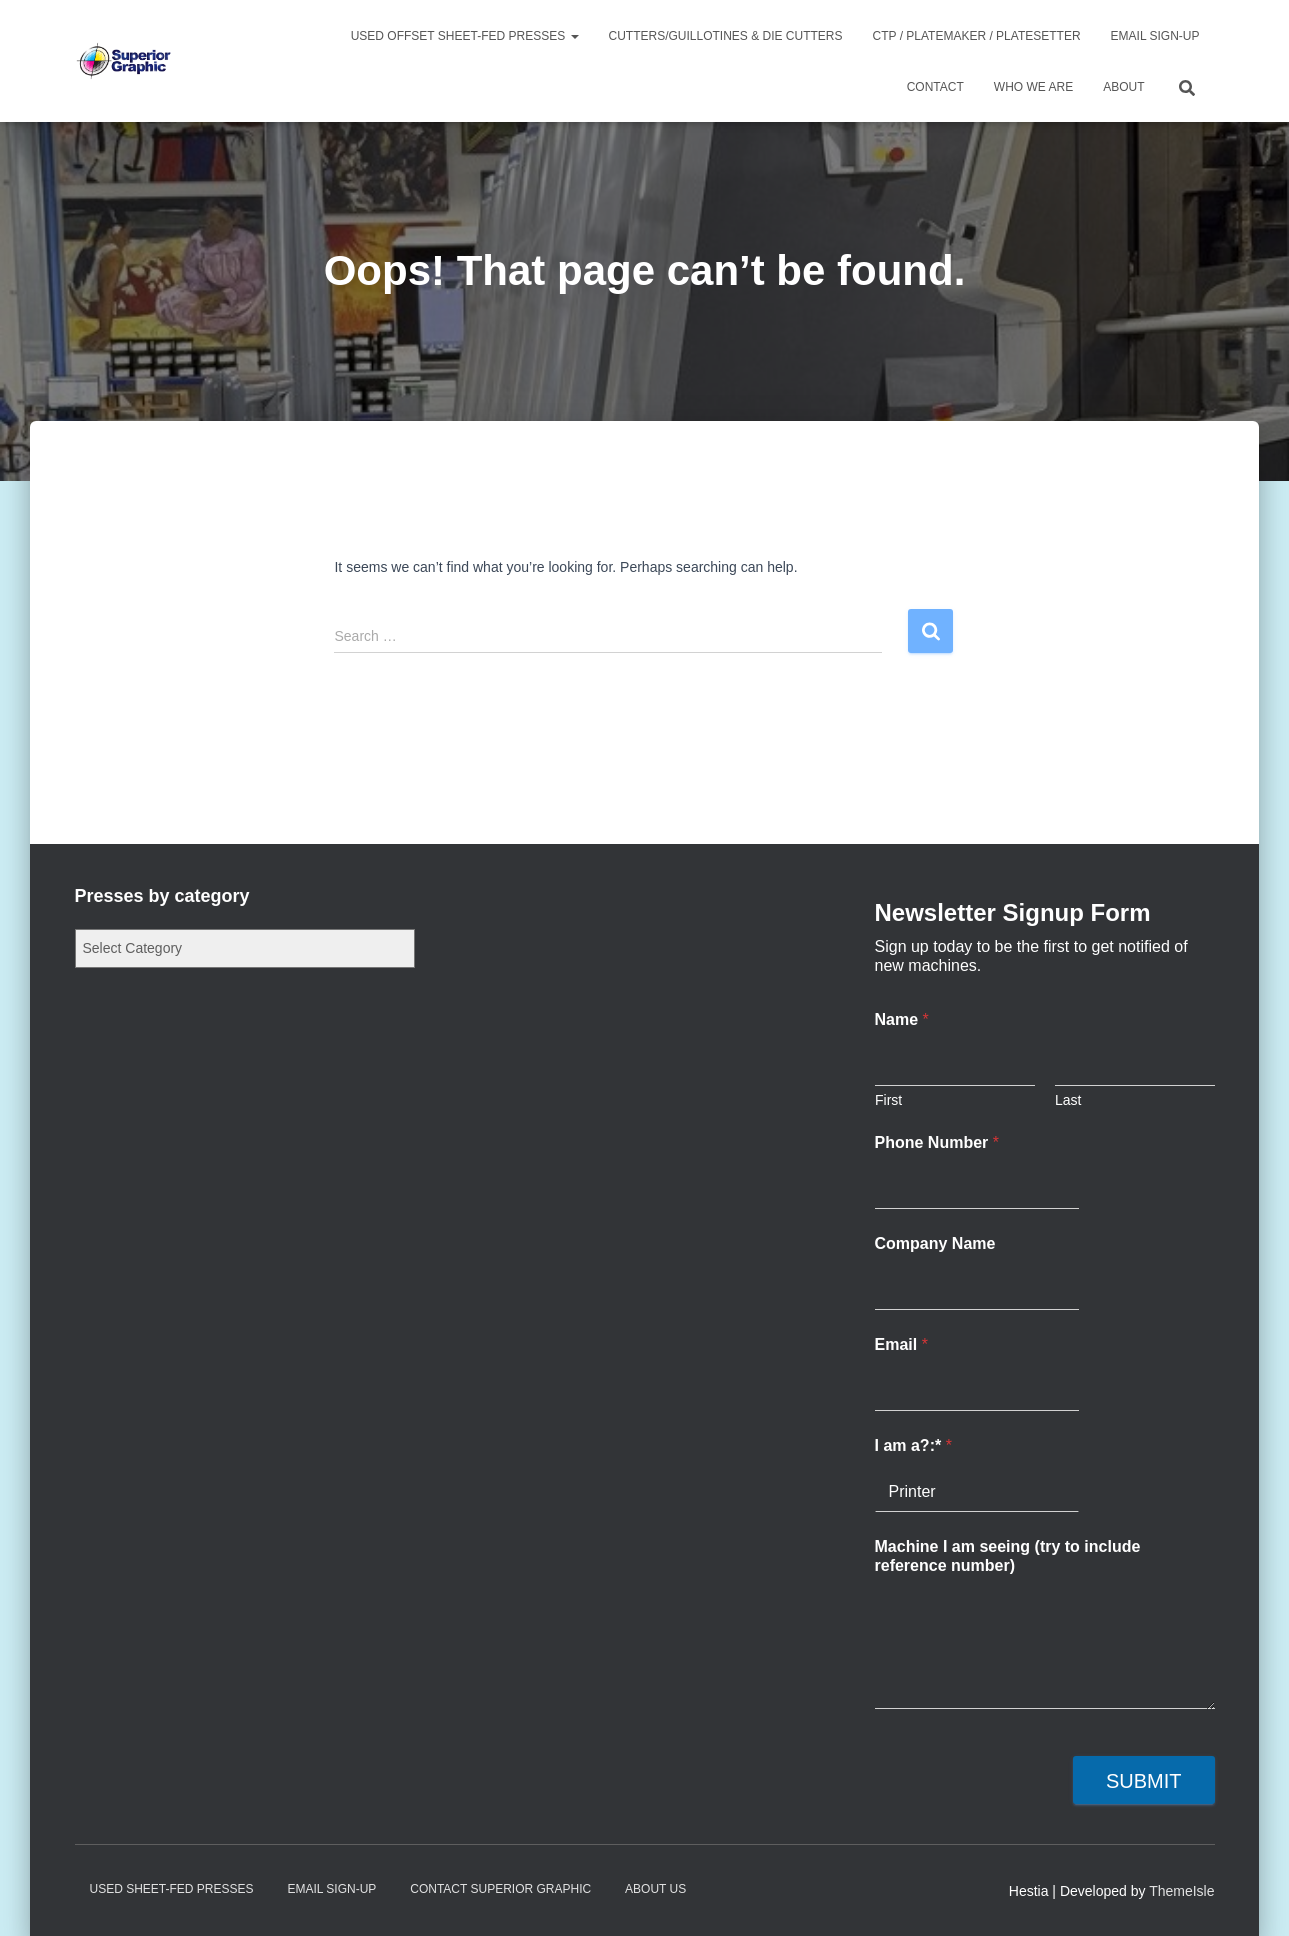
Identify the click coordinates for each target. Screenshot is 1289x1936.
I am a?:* (913, 1445)
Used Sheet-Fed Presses (172, 1889)
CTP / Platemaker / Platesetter (977, 36)
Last (1068, 1100)
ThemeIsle (1181, 1891)
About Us (655, 1889)
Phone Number (937, 1142)
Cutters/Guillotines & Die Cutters (726, 36)
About (1123, 87)
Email (901, 1344)
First (888, 1100)
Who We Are (1033, 87)
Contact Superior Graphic (500, 1889)
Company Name (935, 1243)
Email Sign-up (1155, 36)
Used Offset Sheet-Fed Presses (465, 36)
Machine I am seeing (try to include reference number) (1008, 1556)
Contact (935, 87)
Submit (1144, 1781)
